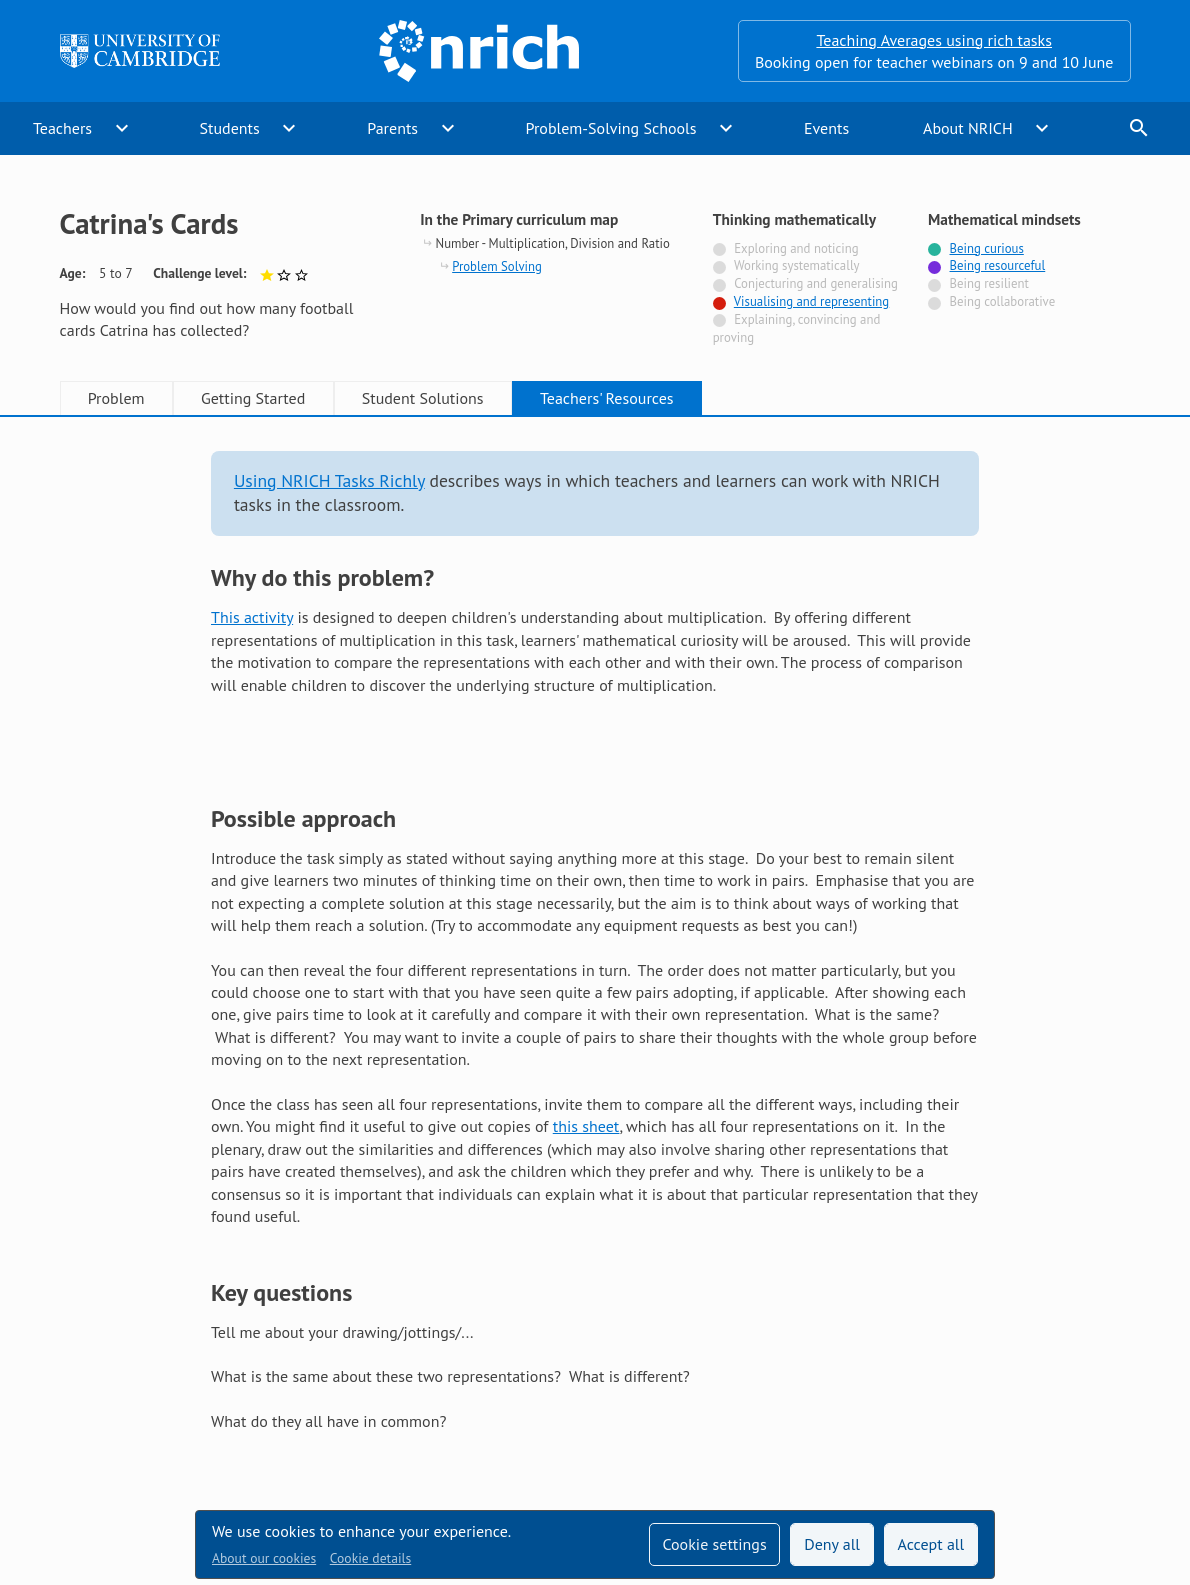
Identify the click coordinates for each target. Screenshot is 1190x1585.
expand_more (122, 128)
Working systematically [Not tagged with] (797, 265)
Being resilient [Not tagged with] (989, 283)
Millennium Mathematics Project (484, 1439)
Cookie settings (714, 1544)
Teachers (62, 128)
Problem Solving (497, 266)
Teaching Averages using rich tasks (934, 40)
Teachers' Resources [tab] (607, 398)
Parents (392, 128)
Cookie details (370, 1558)
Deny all (832, 1544)
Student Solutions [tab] (423, 398)
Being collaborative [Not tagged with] (1003, 301)
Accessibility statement (528, 1398)
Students (230, 128)
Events (826, 128)
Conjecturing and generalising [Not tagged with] (816, 283)
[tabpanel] (595, 859)
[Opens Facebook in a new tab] (1063, 1398)
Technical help (369, 1398)
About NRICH (968, 128)
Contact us (674, 1398)
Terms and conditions (813, 1398)
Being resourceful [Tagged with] (998, 265)
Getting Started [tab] (253, 398)
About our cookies (264, 1558)
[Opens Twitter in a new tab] (1007, 1398)
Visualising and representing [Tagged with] (811, 301)
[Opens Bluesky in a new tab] (1119, 1399)
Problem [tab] (116, 398)
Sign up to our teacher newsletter (174, 1398)
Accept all (931, 1544)
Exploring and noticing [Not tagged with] (796, 248)
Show (237, 720)
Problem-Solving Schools (611, 128)
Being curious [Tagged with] (987, 248)
